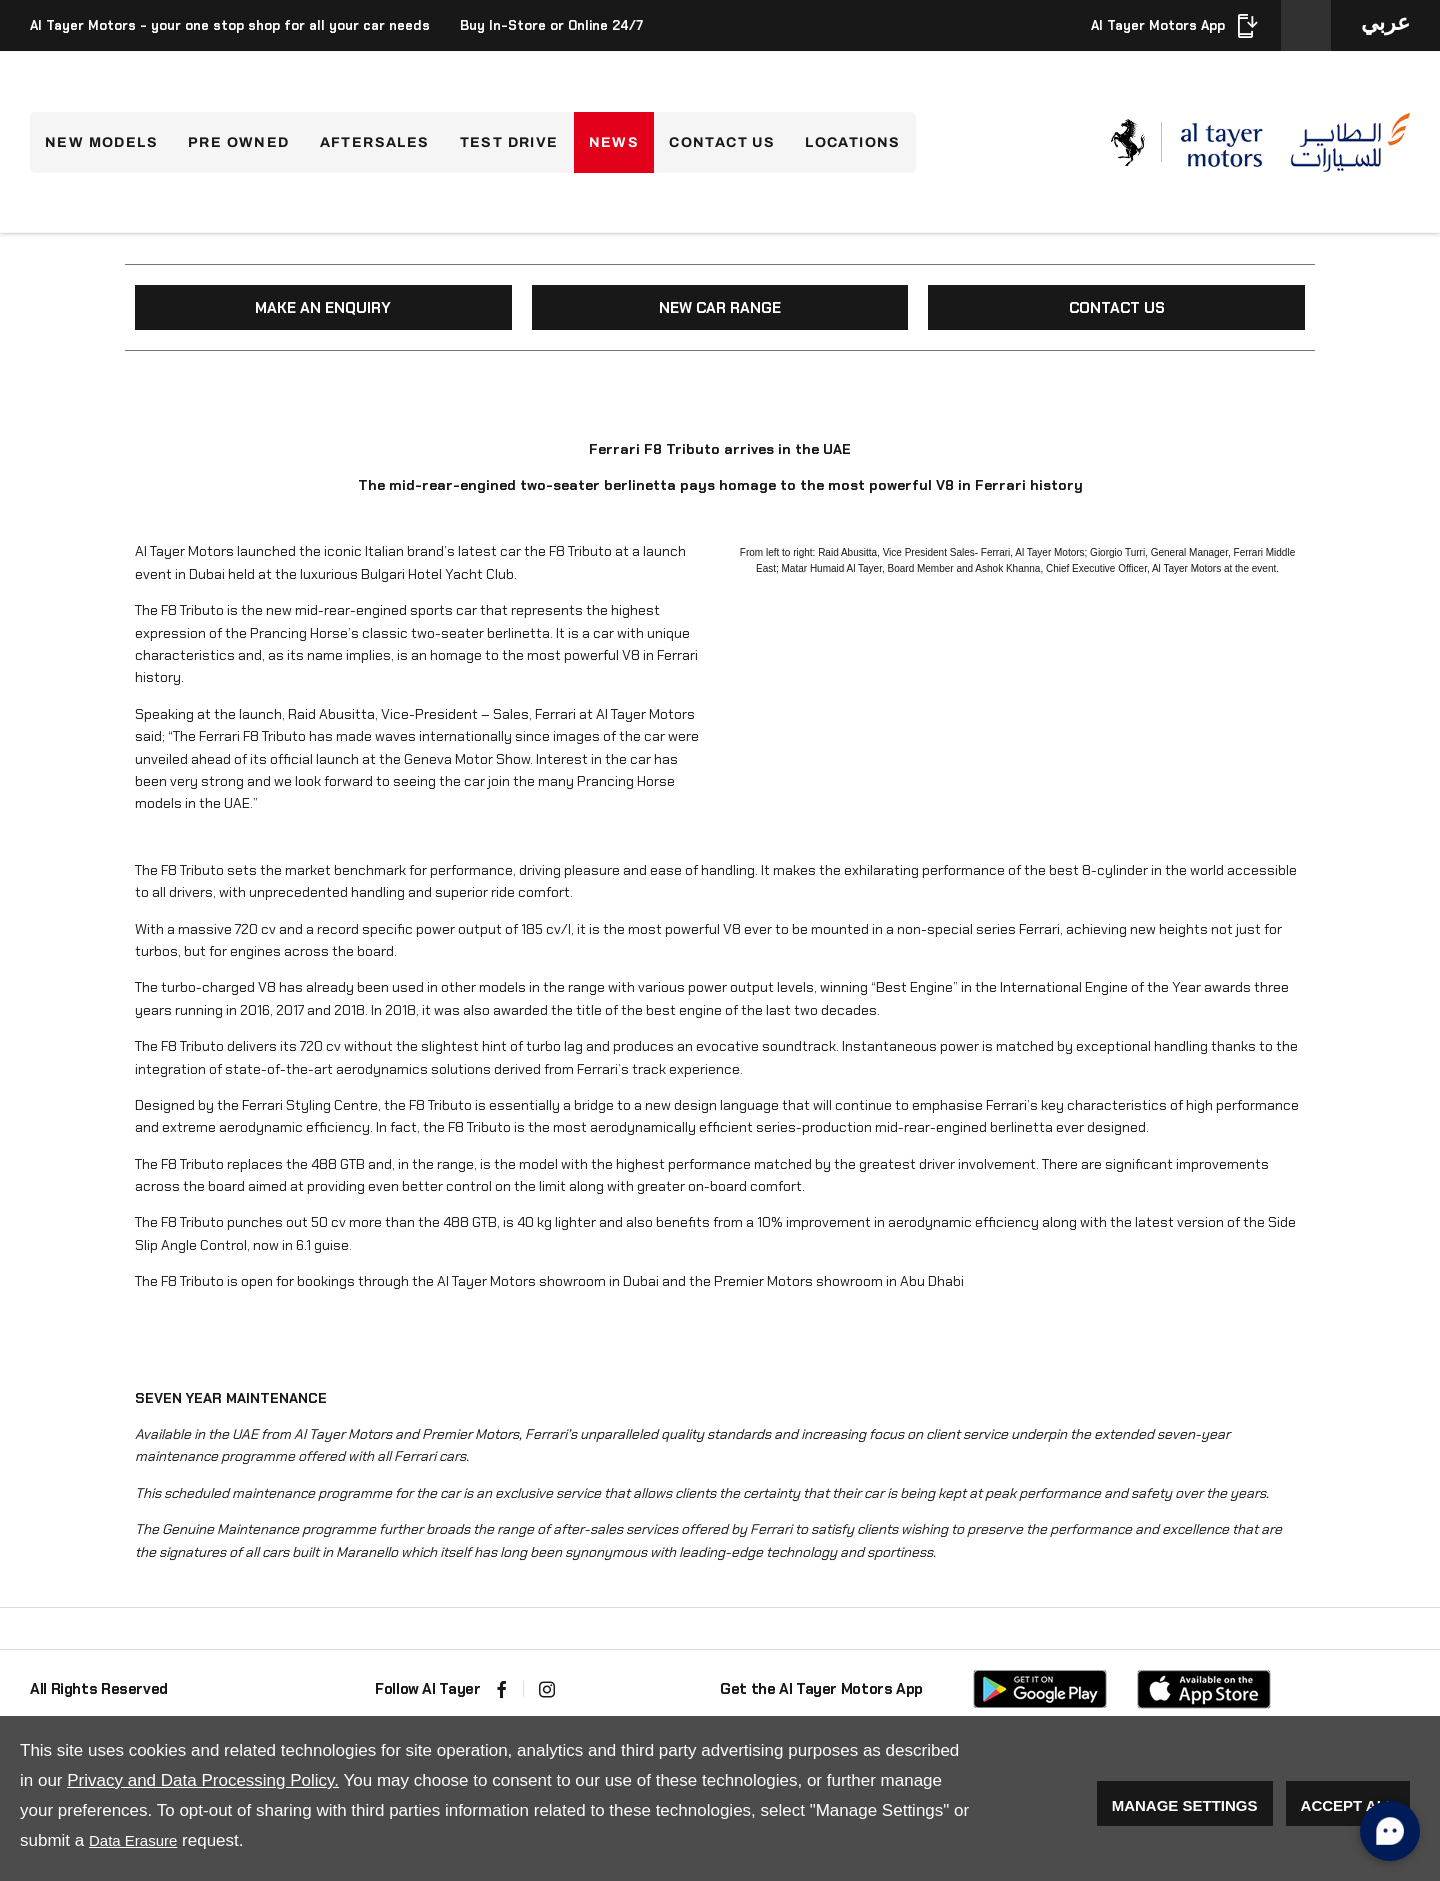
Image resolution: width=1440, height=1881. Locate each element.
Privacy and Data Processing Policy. (203, 1780)
